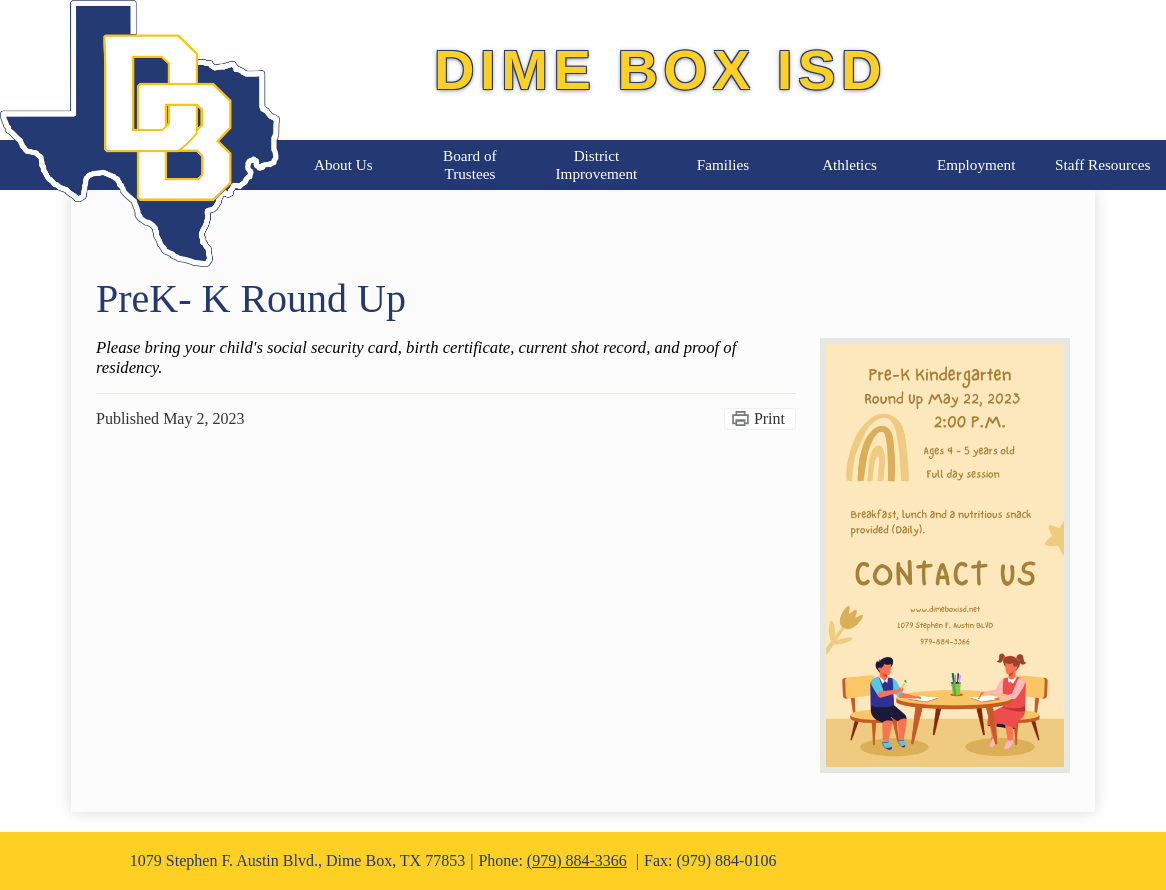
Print (769, 418)
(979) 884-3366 (577, 860)
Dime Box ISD (660, 69)
